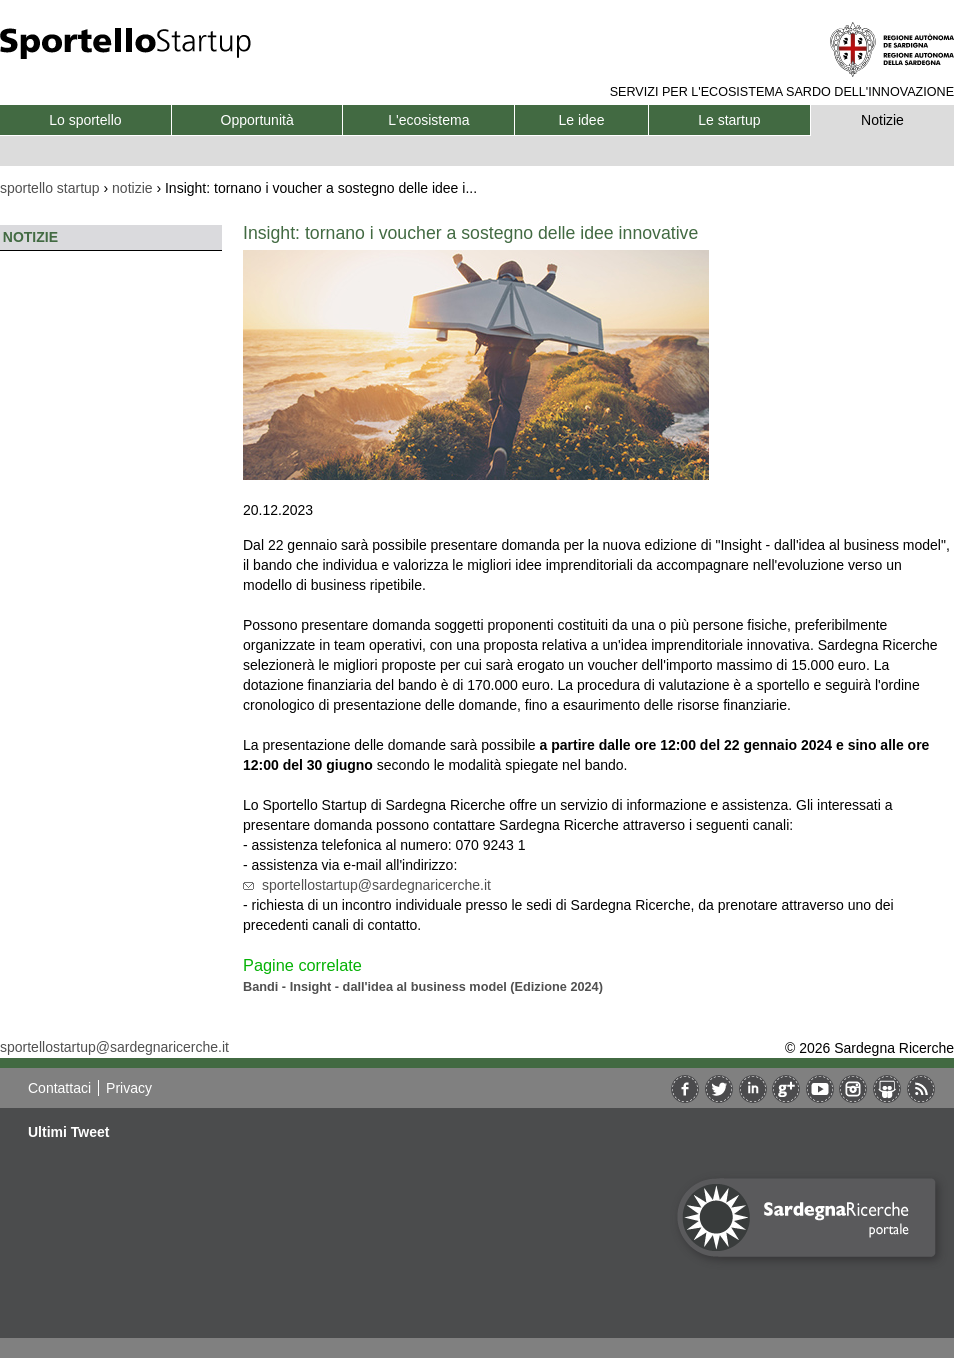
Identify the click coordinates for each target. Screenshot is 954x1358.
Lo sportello (85, 120)
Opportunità (257, 120)
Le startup (729, 120)
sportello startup (50, 188)
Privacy (129, 1088)
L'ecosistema (428, 120)
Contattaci (59, 1088)
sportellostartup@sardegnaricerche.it (376, 885)
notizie (132, 188)
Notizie (882, 120)
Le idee (582, 120)
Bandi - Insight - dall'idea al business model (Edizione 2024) (423, 986)
